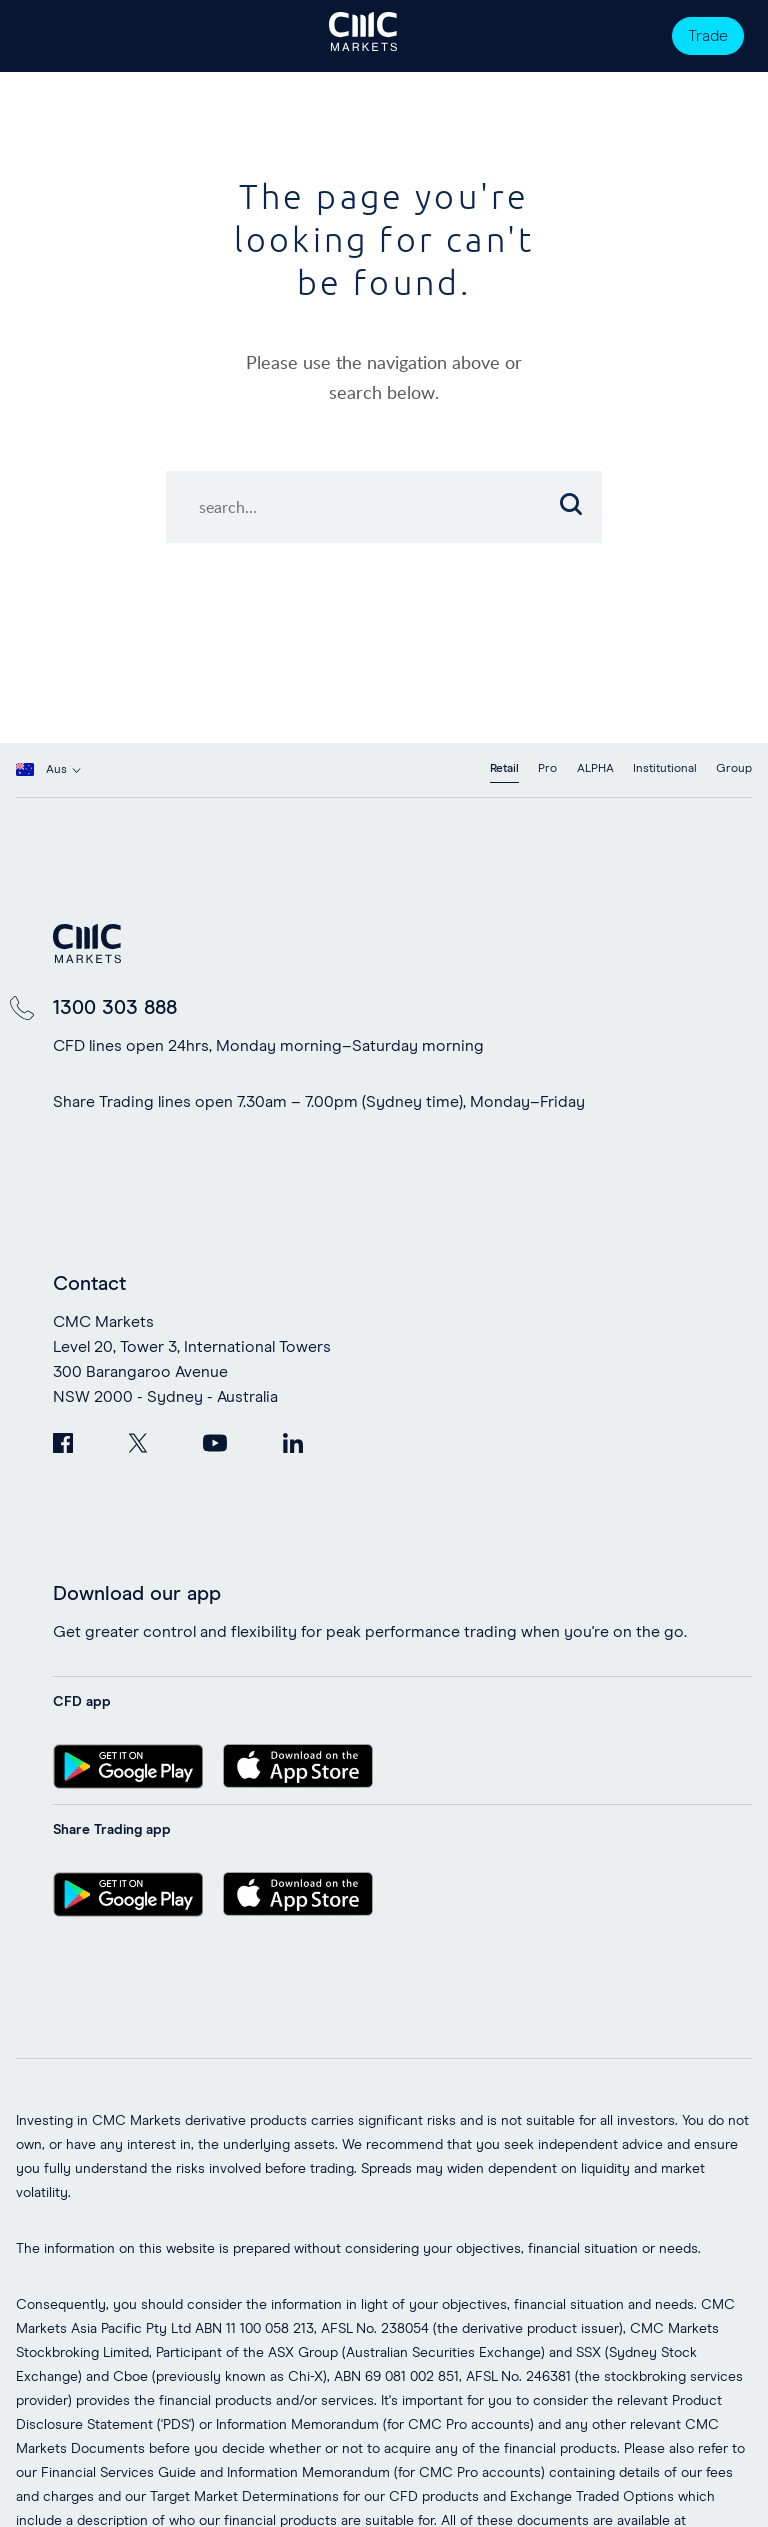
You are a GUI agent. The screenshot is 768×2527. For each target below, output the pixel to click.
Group (734, 769)
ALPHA (595, 769)
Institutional (665, 769)
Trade (708, 36)
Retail (504, 769)
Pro (547, 769)
